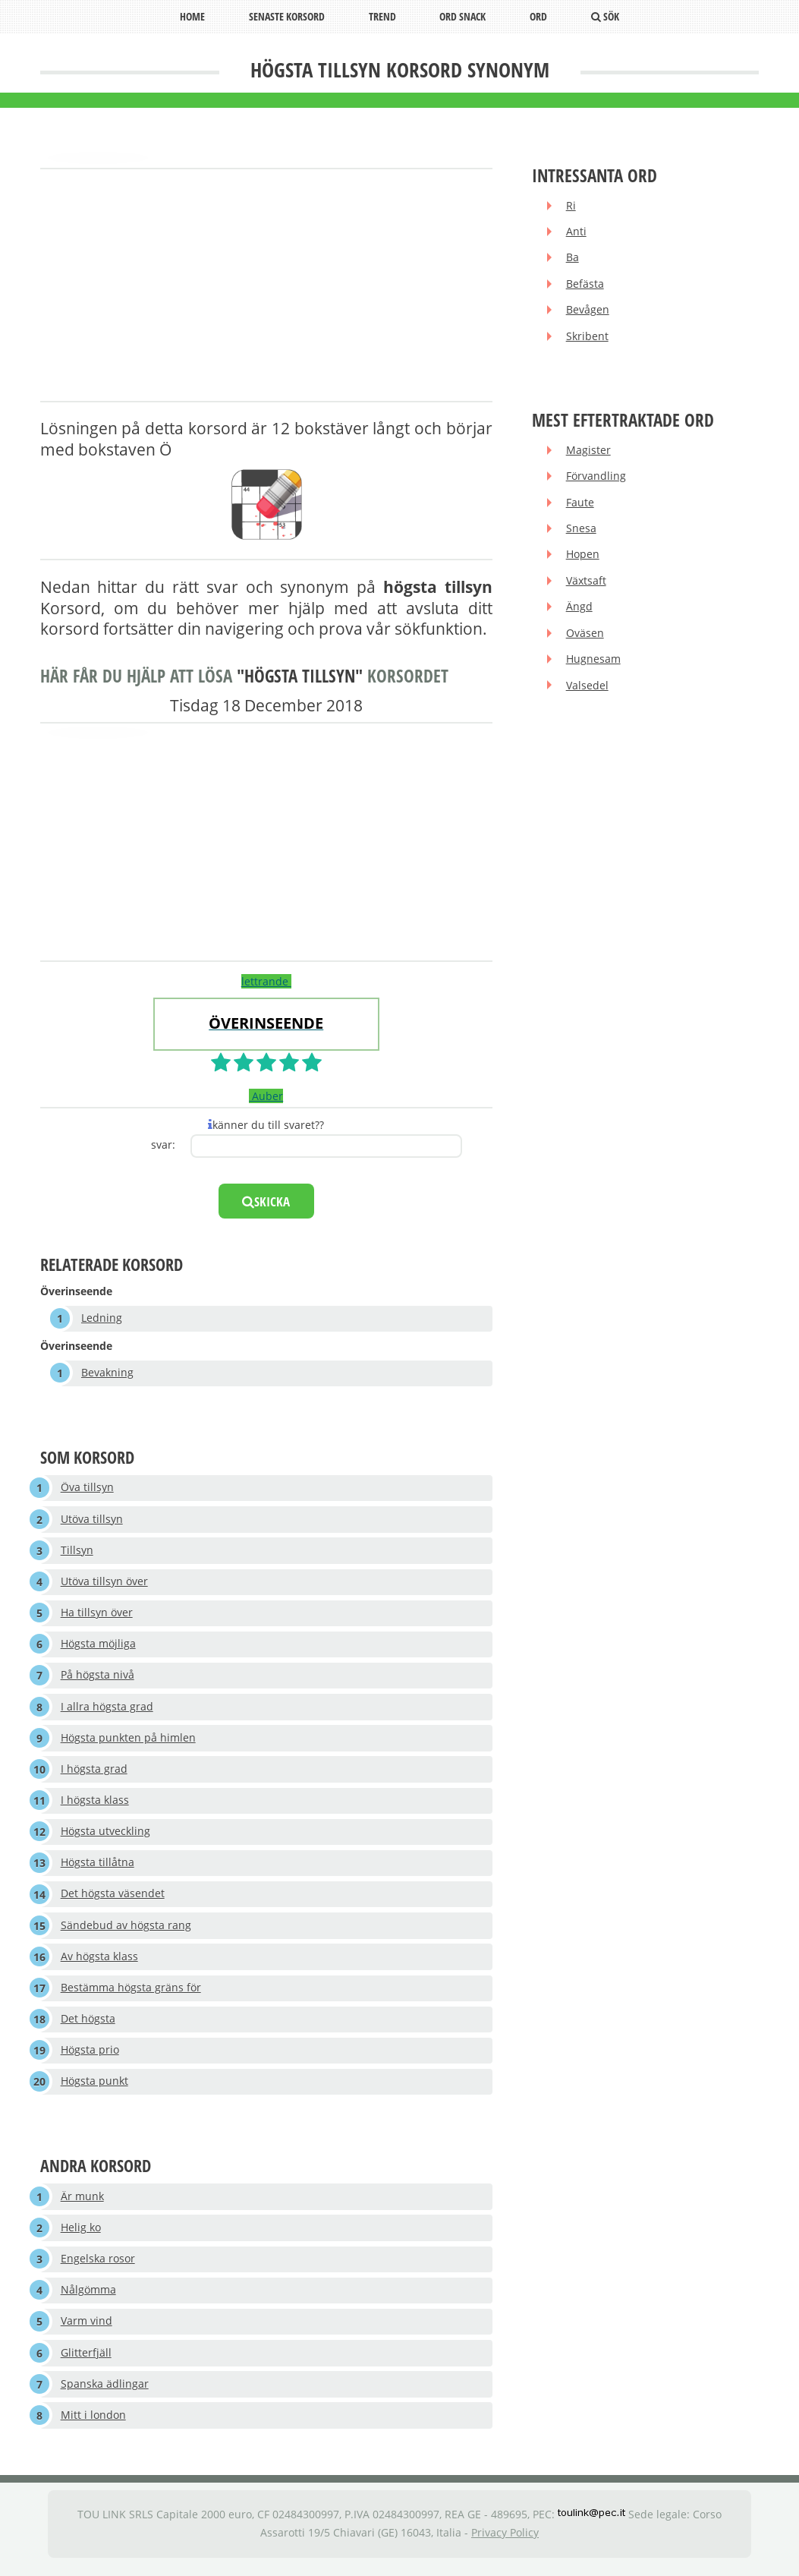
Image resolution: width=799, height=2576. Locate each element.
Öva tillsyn (87, 1489)
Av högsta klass (99, 1963)
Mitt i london (93, 2426)
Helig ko (81, 2236)
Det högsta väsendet (113, 1900)
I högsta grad (94, 1773)
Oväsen (585, 637)
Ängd (579, 611)
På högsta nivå (97, 1678)
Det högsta (88, 2026)
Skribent (587, 338)
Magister (588, 452)
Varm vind (86, 2331)
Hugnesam (593, 664)
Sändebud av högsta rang (126, 1932)
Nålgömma (88, 2299)
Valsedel (587, 690)
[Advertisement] (266, 286)
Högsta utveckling (105, 1837)
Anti (576, 232)
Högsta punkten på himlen (128, 1742)
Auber (266, 1096)
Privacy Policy (505, 2544)
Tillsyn (77, 1552)
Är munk (82, 2204)
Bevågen (587, 311)
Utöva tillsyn (92, 1520)
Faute (580, 505)
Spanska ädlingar (105, 2394)
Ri (571, 206)
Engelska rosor (98, 2268)
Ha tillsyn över (97, 1615)
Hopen (582, 558)
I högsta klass (95, 1805)
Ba (572, 258)
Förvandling (596, 478)
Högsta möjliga (98, 1647)
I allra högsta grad (107, 1710)
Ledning (101, 1318)
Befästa (585, 285)
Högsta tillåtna (97, 1868)
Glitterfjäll (86, 2363)
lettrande (266, 981)
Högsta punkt (94, 2090)
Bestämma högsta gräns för (131, 1995)
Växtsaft (586, 584)
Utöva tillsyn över (104, 1583)
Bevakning (107, 1374)
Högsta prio (90, 2058)
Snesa (581, 532)
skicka (266, 1201)
